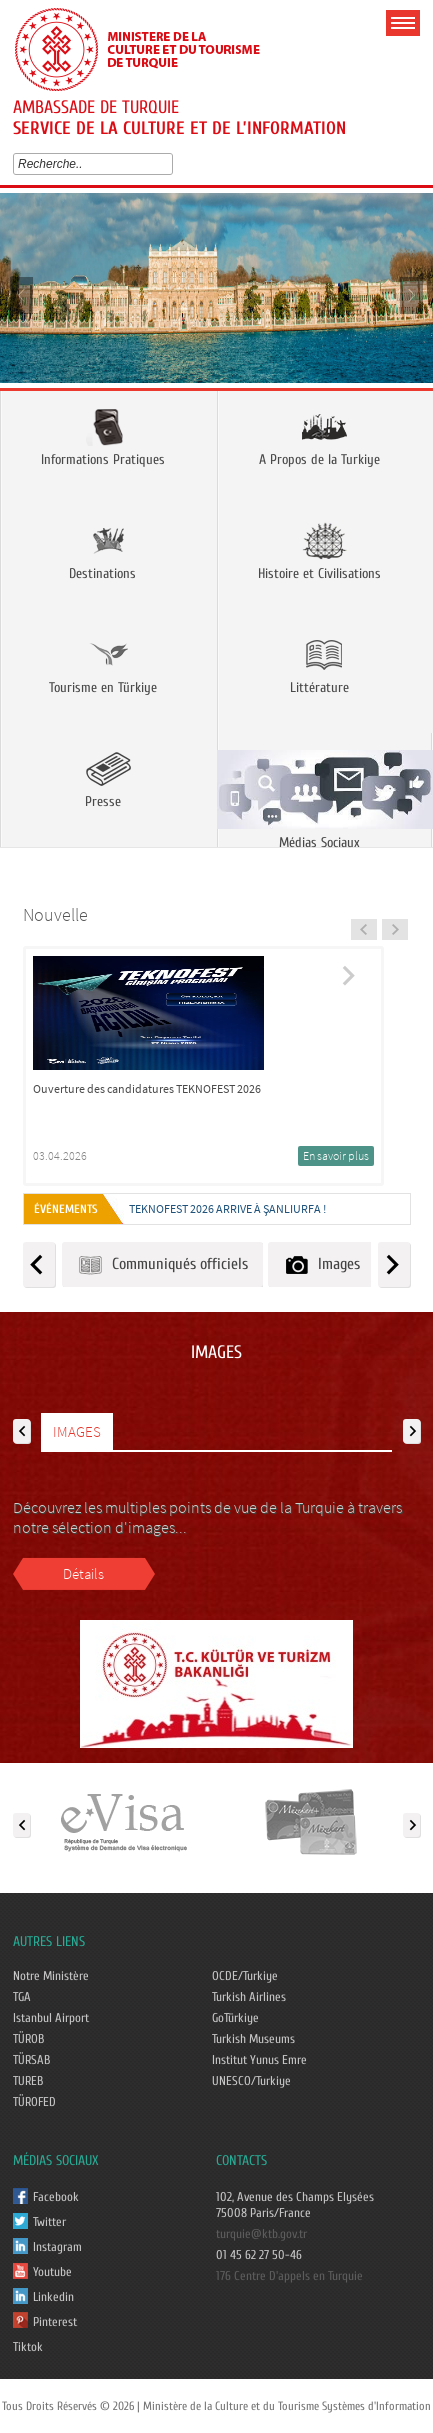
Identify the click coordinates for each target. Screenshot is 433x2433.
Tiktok (28, 2347)
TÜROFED (34, 2102)
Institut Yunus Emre (259, 2060)
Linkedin (53, 2297)
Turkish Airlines (249, 1997)
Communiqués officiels (162, 1264)
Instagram (57, 2247)
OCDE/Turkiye (245, 1976)
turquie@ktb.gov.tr (261, 2234)
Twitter (49, 2222)
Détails (83, 1573)
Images (321, 1264)
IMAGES (77, 1431)
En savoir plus (336, 1155)
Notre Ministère (51, 1976)
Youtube (52, 2272)
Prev (22, 294)
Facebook (56, 2197)
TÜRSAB (31, 2060)
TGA (22, 1997)
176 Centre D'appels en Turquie (289, 2276)
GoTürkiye (235, 2018)
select (171, 164)
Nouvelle (55, 914)
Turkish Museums (253, 2039)
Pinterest (55, 2322)
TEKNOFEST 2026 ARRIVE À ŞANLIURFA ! (227, 1208)
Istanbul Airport (51, 2018)
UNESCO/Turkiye (251, 2081)
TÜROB (28, 2039)
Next (410, 294)
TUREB (28, 2081)
